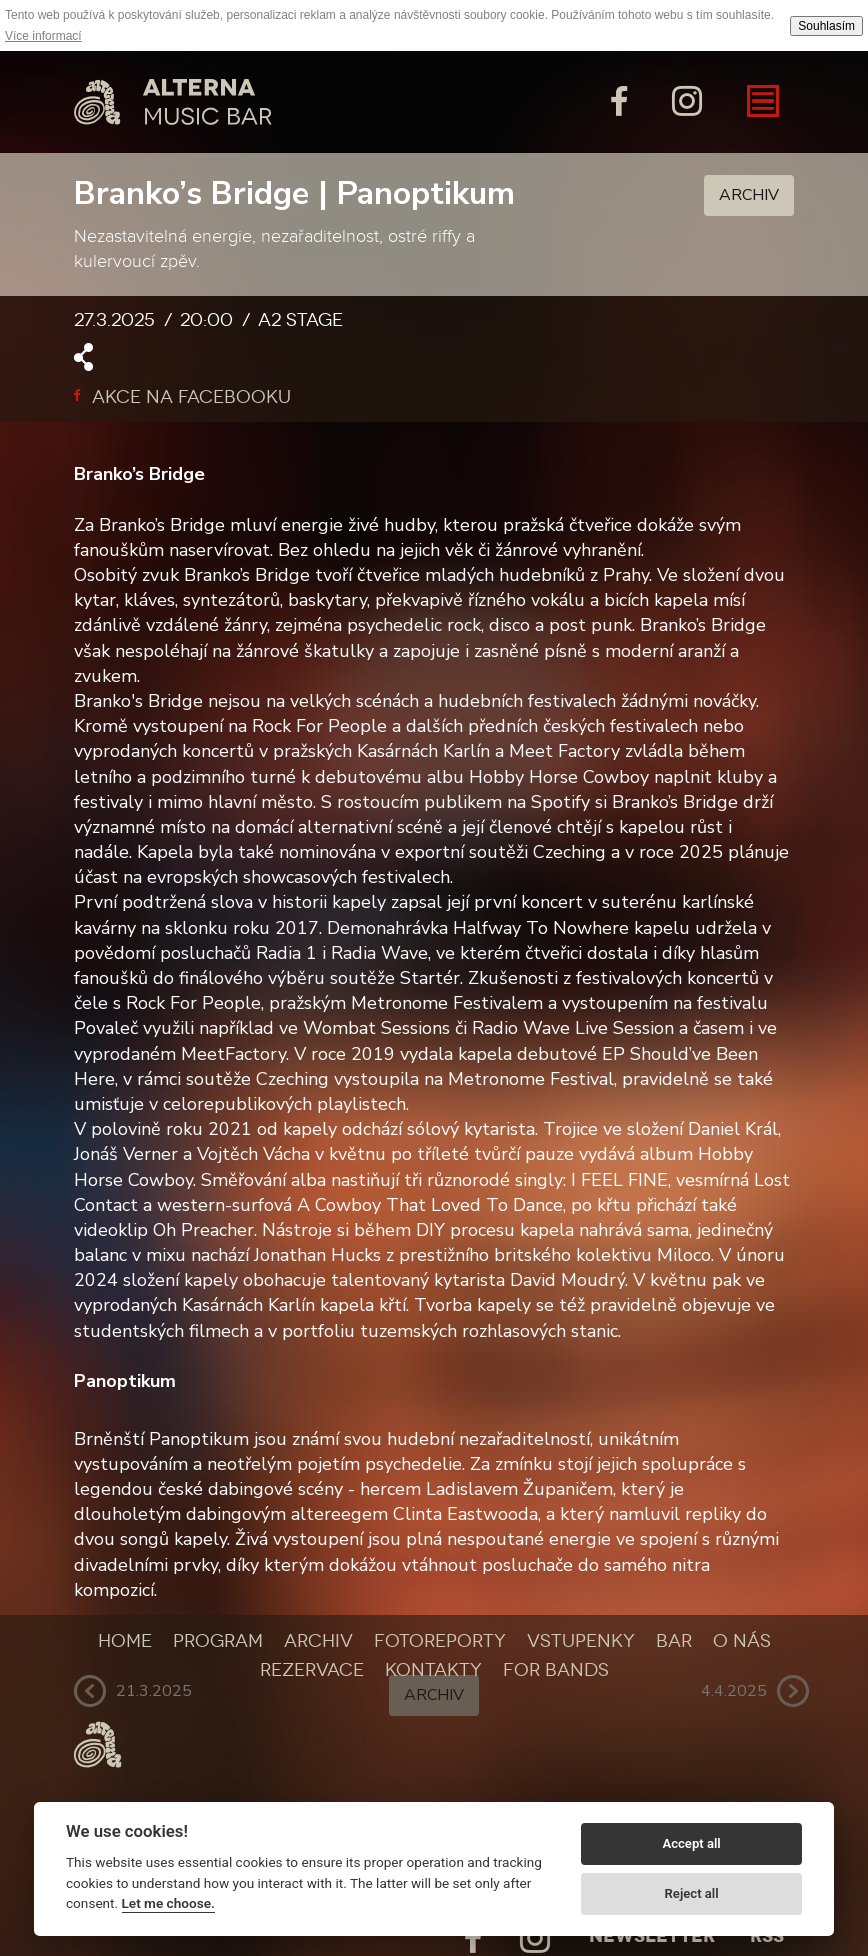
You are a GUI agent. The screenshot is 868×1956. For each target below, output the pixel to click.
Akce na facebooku (182, 397)
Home (125, 1641)
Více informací (43, 36)
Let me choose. (168, 1903)
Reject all (692, 1893)
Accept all (691, 1843)
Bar (674, 1641)
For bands (556, 1670)
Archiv (749, 195)
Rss (767, 1936)
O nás (742, 1641)
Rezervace (312, 1670)
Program (218, 1641)
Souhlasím (826, 26)
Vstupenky (581, 1641)
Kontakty (433, 1670)
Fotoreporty (440, 1641)
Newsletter (652, 1936)
